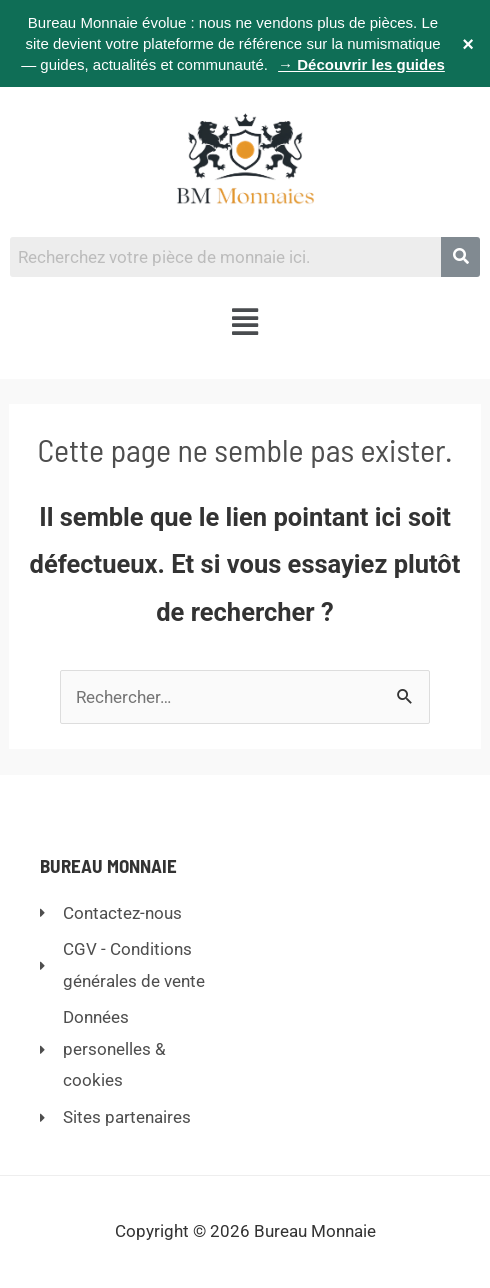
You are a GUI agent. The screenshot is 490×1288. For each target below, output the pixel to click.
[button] (245, 323)
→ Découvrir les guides (361, 64)
